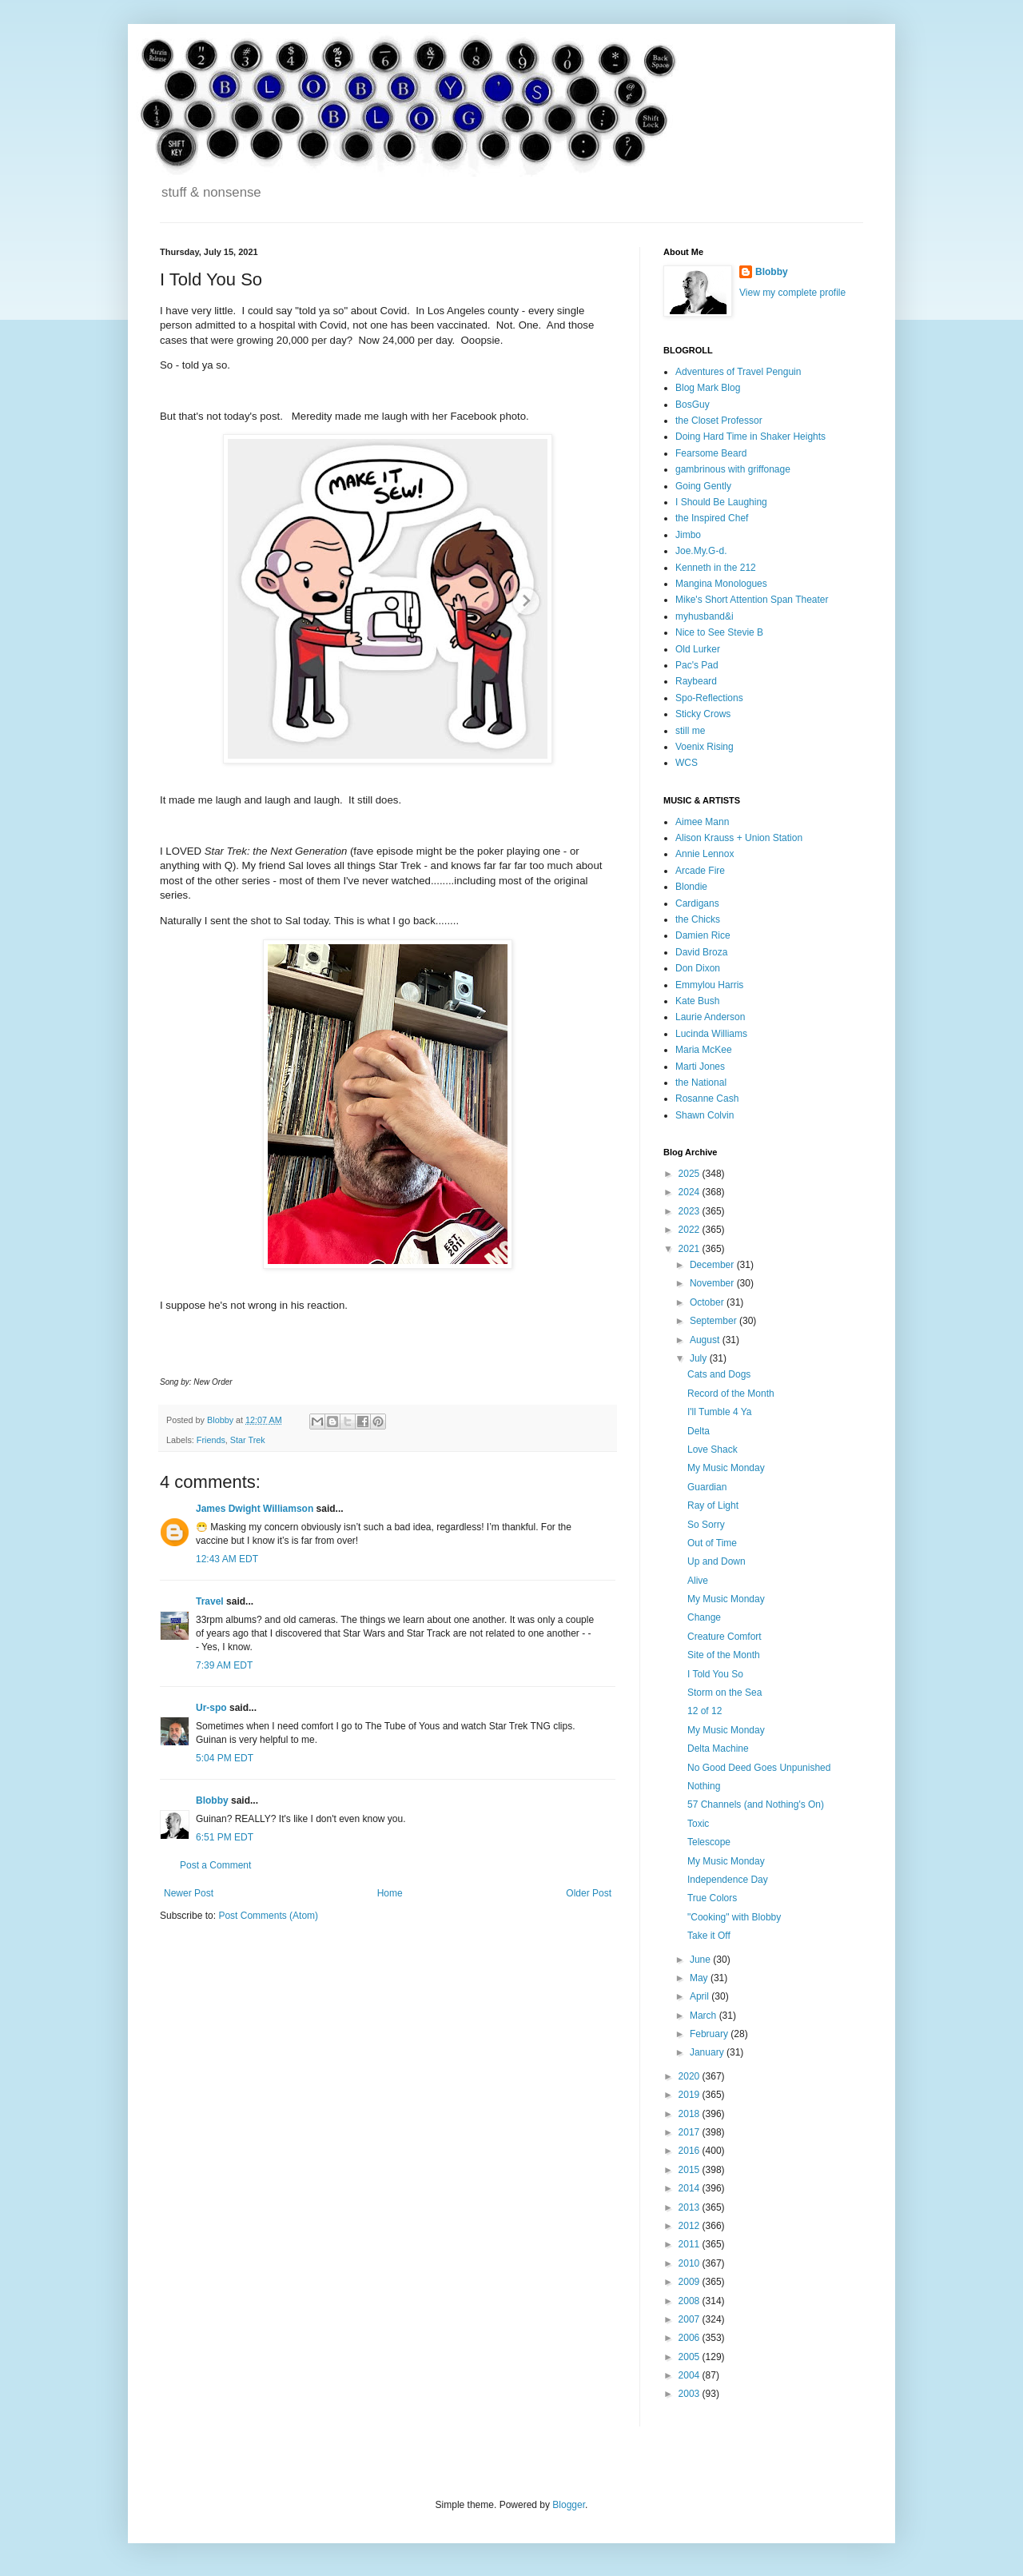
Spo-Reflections (709, 698)
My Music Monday (726, 1467)
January (708, 2052)
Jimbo (688, 534)
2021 (691, 1248)
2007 (691, 2319)
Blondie (691, 886)
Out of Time (712, 1543)
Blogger (568, 2504)
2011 (691, 2244)
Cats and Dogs (718, 1374)
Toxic (698, 1823)
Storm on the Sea (724, 1692)
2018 (691, 2113)
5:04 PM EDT (224, 1758)
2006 (691, 2337)
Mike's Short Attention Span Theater (752, 599)
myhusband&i (704, 616)
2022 (691, 1229)
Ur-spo (211, 1707)
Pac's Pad (696, 665)
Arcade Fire (700, 870)
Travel (210, 1601)
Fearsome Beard (710, 453)
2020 (691, 2076)
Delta (698, 1431)
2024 (691, 1192)
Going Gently (703, 486)
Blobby (212, 1800)
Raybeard (696, 681)
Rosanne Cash (706, 1098)
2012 (691, 2225)
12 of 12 (704, 1711)
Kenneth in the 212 (715, 567)
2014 (691, 2188)
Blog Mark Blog (707, 387)
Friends (211, 1440)
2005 (691, 2357)
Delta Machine (718, 1748)
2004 (691, 2375)
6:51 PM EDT (224, 1837)
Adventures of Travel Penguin (738, 371)
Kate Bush (697, 1001)
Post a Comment (215, 1865)
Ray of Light (712, 1505)
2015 (691, 2169)
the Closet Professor (718, 420)
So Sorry (706, 1524)
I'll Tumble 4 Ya (719, 1412)
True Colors (712, 1898)
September (714, 1320)
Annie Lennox (704, 853)
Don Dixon (697, 968)
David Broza (701, 952)
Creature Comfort (724, 1636)
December (713, 1264)
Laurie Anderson (710, 1017)
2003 (691, 2393)
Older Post (588, 1893)
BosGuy (692, 404)
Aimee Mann (702, 821)
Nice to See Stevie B (719, 632)
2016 (691, 2150)
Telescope (708, 1842)
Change (704, 1617)
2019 (691, 2094)
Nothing (703, 1786)
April (700, 1996)
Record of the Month (730, 1393)
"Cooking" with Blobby (734, 1917)
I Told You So (715, 1674)
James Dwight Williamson (254, 1508)
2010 (691, 2263)
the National (700, 1082)
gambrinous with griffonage (732, 469)
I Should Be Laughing (721, 502)
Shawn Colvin (704, 1115)
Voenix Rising (704, 746)
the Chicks (697, 919)
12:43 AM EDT (227, 1559)
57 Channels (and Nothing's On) (755, 1804)
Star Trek (247, 1440)
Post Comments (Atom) (268, 1915)
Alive (697, 1580)
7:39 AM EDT (224, 1665)
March (704, 2015)
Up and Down (716, 1561)
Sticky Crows (702, 714)
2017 (691, 2132)
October (708, 1302)
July (700, 1358)
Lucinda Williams (711, 1033)
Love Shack (712, 1449)
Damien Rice (702, 935)
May (700, 1978)
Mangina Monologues (721, 583)
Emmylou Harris (709, 985)
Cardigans (697, 903)
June (701, 1959)
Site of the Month (723, 1655)
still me (690, 730)
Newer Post (188, 1893)
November (713, 1283)
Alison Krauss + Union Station (738, 837)
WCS (686, 762)
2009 (691, 2281)
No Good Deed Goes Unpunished (758, 1767)
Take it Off (708, 1935)
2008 (691, 2301)
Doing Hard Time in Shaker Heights (750, 436)
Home (390, 1893)
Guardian (706, 1487)
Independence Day (727, 1879)
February (710, 2034)
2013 (691, 2207)
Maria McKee (703, 1049)
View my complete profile (792, 292)
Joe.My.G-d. (700, 550)
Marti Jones (700, 1066)
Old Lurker (697, 649)
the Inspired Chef (711, 518)
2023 (691, 1211)
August (706, 1340)
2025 (691, 1173)
